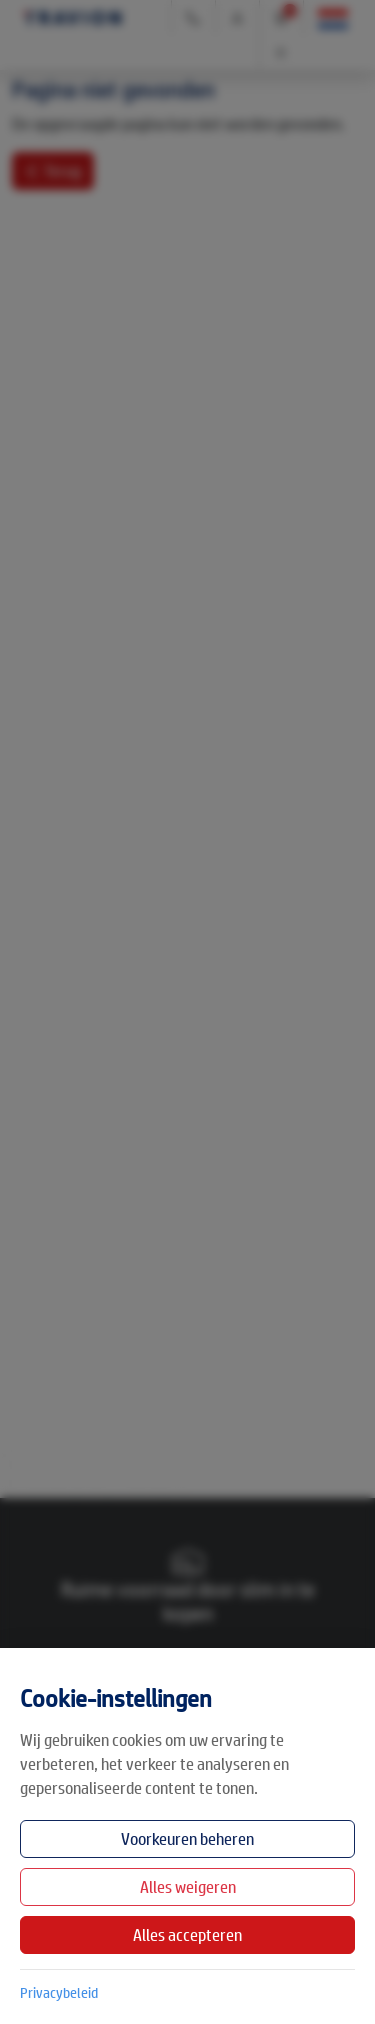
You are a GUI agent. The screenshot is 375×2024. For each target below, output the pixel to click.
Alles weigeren (188, 1886)
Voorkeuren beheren (187, 1838)
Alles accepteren (187, 1934)
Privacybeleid (59, 1992)
